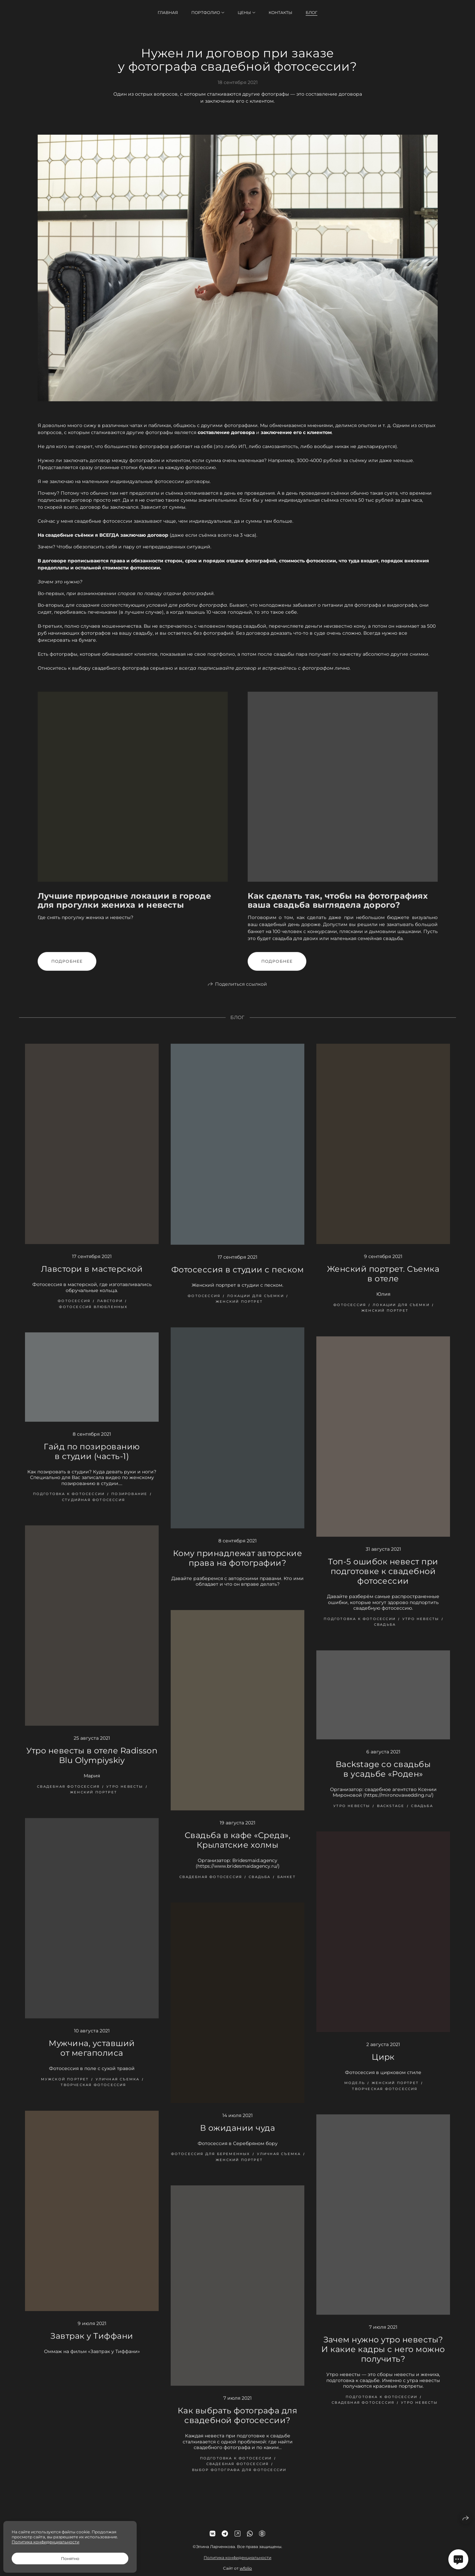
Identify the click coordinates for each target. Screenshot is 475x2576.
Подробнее (67, 969)
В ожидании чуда (237, 2136)
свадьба (385, 1633)
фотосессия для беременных (210, 2162)
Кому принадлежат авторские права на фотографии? (237, 1566)
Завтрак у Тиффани (91, 2344)
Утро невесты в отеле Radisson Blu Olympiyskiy (92, 1763)
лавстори (110, 1309)
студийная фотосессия (93, 1508)
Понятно (70, 2558)
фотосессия (74, 1309)
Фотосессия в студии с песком (237, 1278)
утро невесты (420, 1627)
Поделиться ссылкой (241, 992)
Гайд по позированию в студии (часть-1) (92, 1459)
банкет (286, 1885)
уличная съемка (118, 2087)
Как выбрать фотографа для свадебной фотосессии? (237, 2423)
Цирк (383, 2065)
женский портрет (239, 1310)
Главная (168, 12)
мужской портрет (65, 2087)
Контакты (280, 12)
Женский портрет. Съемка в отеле (383, 1282)
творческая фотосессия (93, 2093)
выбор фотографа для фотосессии (239, 2478)
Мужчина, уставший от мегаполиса (92, 2056)
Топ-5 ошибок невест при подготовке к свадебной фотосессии (383, 1579)
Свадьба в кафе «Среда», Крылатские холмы (237, 1848)
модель (354, 2091)
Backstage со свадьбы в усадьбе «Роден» (383, 1777)
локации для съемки (255, 1304)
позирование (129, 1502)
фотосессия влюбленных (93, 1315)
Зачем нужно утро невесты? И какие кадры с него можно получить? (383, 2357)
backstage (391, 1814)
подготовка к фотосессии (69, 1502)
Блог (311, 12)
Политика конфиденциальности (237, 2565)
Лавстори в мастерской (92, 1277)
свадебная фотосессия (68, 1795)
